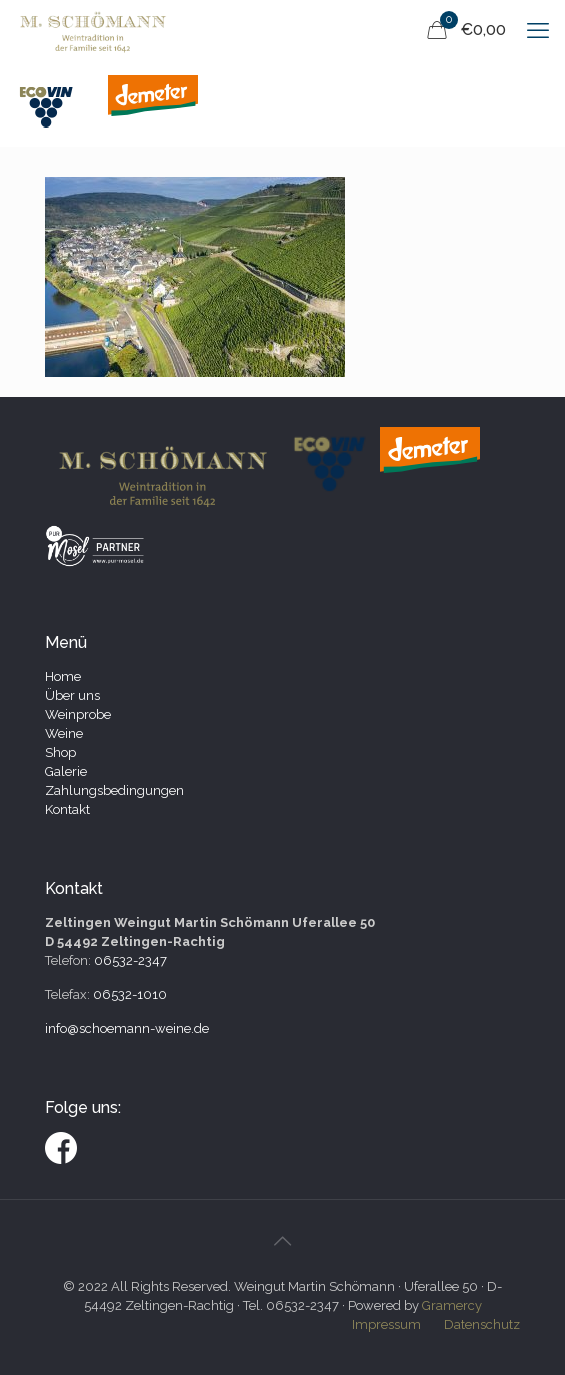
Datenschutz (482, 1324)
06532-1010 (130, 994)
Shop (60, 752)
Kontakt (67, 809)
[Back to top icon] (283, 1241)
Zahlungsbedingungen (114, 790)
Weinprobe (78, 714)
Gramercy (452, 1305)
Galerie (66, 771)
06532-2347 (130, 960)
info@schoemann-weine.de (127, 1028)
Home (63, 676)
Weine (64, 733)
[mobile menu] (538, 30)
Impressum (386, 1324)
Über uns (72, 695)
